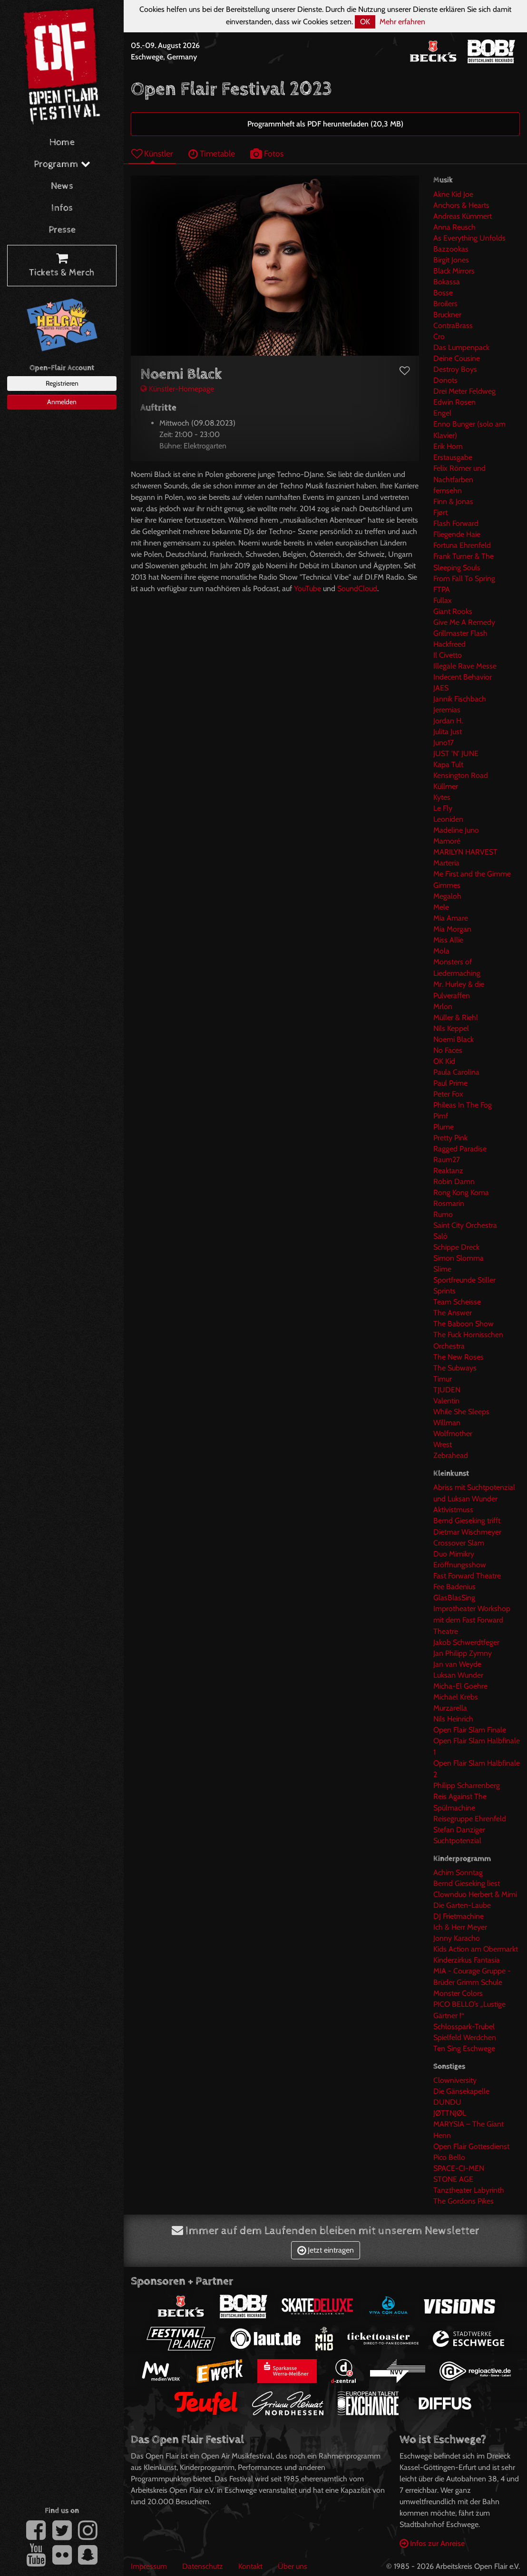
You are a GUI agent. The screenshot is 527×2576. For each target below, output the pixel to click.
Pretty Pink (450, 1137)
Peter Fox (448, 1093)
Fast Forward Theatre (467, 1575)
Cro (439, 336)
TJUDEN (446, 1389)
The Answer (452, 1312)
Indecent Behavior (462, 676)
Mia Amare (450, 918)
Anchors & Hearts (461, 205)
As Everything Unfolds (469, 238)
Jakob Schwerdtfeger (466, 1642)
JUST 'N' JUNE (455, 753)
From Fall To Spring (464, 578)
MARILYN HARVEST (465, 851)
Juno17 (443, 742)
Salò (440, 1236)
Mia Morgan (452, 928)
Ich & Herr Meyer (460, 1927)
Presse (62, 229)
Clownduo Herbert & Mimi (475, 1894)
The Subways (455, 1367)
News (62, 186)
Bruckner (447, 314)
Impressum (149, 2566)
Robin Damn (454, 1181)
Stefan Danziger (459, 1829)
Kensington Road (460, 775)
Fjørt (440, 512)
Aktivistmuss (453, 1509)
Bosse (443, 292)
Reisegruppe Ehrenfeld (469, 1818)
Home (62, 142)
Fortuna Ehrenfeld (462, 545)
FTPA (441, 589)
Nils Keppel (451, 1028)
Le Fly (442, 808)
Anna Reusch (454, 227)
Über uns (292, 2566)
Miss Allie (448, 939)
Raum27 (446, 1159)
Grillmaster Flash (460, 633)
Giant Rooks (452, 611)
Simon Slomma (458, 1258)
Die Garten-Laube (462, 1905)
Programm (62, 164)
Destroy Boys (455, 369)
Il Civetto (447, 655)
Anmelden (62, 402)
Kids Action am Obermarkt (475, 1949)
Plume (443, 1126)
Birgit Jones (451, 259)
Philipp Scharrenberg (466, 1785)
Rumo (443, 1214)
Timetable (211, 153)
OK (365, 21)
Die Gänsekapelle (461, 2091)
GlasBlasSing (454, 1597)
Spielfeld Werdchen (464, 2037)
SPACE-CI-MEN (458, 2168)
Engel (442, 413)
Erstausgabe (452, 457)
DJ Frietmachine (458, 1916)
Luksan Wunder (458, 1675)
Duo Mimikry (453, 1553)
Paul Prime (450, 1083)
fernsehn (447, 490)
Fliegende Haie (456, 534)
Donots (445, 380)
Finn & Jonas (453, 501)
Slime (442, 1268)
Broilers (445, 303)
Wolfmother (452, 1433)
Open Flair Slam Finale (469, 1729)
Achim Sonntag (458, 1872)
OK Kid (444, 1061)
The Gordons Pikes (463, 2201)
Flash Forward (455, 523)
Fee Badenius (454, 1586)
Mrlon (442, 1006)
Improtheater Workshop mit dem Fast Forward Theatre (471, 1620)
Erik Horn (448, 446)
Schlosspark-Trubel (464, 2026)
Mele (441, 907)
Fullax (442, 600)
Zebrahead (450, 1455)
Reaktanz (448, 1170)
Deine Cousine (456, 358)
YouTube (307, 588)
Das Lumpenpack (461, 347)
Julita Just (447, 731)
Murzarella (450, 1707)
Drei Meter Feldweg (464, 391)
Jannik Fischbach (459, 698)
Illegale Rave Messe (465, 666)
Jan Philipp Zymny (462, 1653)
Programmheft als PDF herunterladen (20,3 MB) (325, 123)
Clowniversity (455, 2080)
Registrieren (62, 383)
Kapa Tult (448, 764)
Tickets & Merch (62, 265)
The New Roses (458, 1356)
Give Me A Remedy (464, 622)
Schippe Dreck (456, 1247)
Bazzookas (450, 248)
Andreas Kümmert (462, 216)
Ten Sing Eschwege (464, 2048)
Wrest (442, 1444)
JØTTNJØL (449, 2113)
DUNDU (447, 2102)
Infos (62, 208)
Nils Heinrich (453, 1718)
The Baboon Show (463, 1323)
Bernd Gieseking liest (466, 1883)
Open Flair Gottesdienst (471, 2146)
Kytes (441, 797)
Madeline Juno (456, 830)
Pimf (440, 1115)
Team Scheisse (457, 1301)
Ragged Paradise (460, 1148)
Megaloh (447, 896)
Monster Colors (458, 1993)
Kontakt (250, 2566)
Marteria (446, 862)
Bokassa (446, 281)
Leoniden (448, 819)
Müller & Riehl (455, 1017)
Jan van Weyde (457, 1664)
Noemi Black (453, 1039)
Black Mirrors (454, 270)
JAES (441, 687)
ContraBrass (453, 325)
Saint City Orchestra (465, 1225)
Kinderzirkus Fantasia (466, 1959)
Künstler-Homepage (177, 388)
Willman (446, 1422)
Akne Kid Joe (453, 194)
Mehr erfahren (402, 21)
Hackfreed (449, 644)
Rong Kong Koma (461, 1192)
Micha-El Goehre (460, 1686)
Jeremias (446, 709)
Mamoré (446, 841)
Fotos (266, 153)
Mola (441, 950)
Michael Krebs (455, 1696)
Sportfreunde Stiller (464, 1279)
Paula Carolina (456, 1072)
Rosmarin (448, 1203)
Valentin (446, 1400)
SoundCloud (357, 588)
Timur (442, 1378)
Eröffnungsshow (459, 1564)
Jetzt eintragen (325, 2250)
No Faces (447, 1050)
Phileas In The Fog (462, 1104)
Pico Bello (449, 2157)
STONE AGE (453, 2179)
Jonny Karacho (456, 1938)
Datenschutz (202, 2566)
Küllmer (445, 786)
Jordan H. (448, 720)
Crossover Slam (458, 1542)
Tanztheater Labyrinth (468, 2190)
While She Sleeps (461, 1411)
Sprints (444, 1290)
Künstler (152, 153)
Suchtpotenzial (457, 1840)
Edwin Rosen (454, 402)
